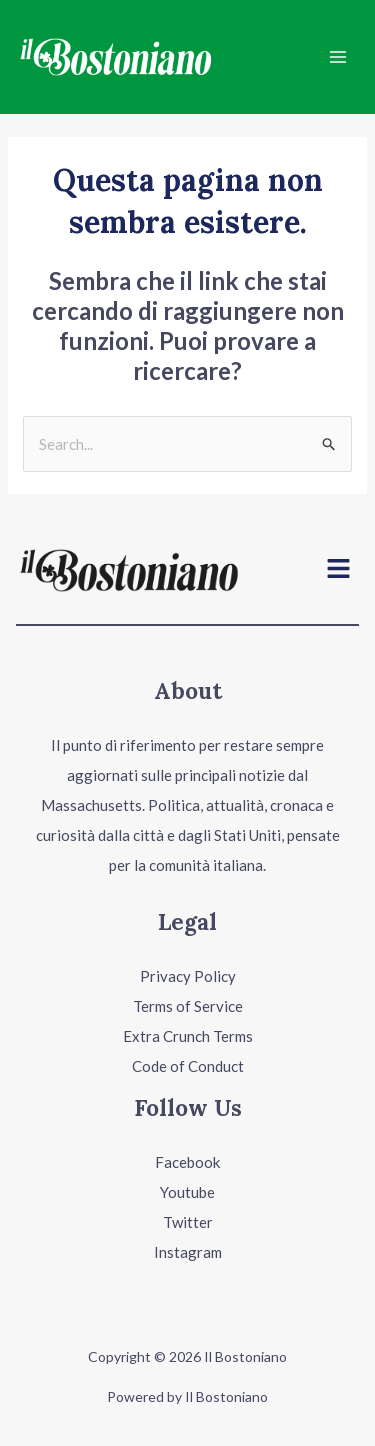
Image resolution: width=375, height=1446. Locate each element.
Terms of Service (188, 1006)
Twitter (188, 1222)
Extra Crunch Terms (188, 1036)
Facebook (187, 1162)
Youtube (187, 1192)
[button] (339, 570)
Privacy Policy (188, 976)
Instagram (188, 1252)
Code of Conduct (188, 1066)
